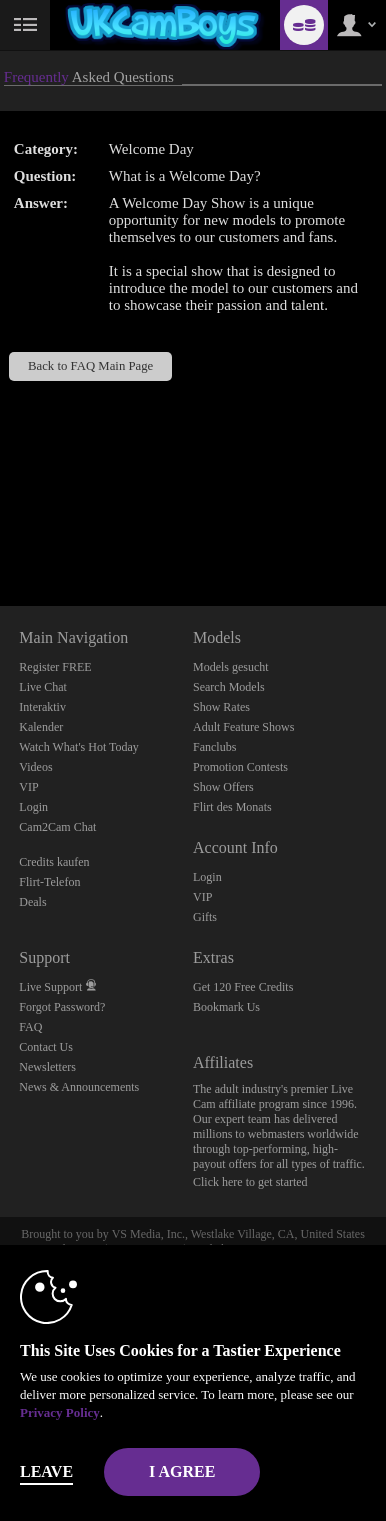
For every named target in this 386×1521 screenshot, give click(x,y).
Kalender (41, 727)
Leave (46, 1471)
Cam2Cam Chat (57, 827)
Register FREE (55, 667)
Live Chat (43, 687)
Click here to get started (250, 1182)
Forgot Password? (62, 1007)
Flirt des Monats (232, 807)
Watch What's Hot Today (79, 747)
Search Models (229, 687)
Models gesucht (231, 667)
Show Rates (221, 707)
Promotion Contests (240, 767)
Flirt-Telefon (49, 882)
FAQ (30, 1027)
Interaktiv (42, 707)
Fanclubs (214, 747)
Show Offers (223, 787)
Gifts (205, 917)
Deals (32, 902)
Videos (35, 767)
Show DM (0, 531)
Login (33, 807)
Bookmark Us (226, 1007)
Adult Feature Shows (243, 727)
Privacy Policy (60, 1412)
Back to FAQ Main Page (90, 366)
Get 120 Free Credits (243, 987)
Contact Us (46, 1047)
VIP (28, 787)
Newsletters (47, 1067)
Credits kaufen (54, 862)
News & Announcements (79, 1087)
